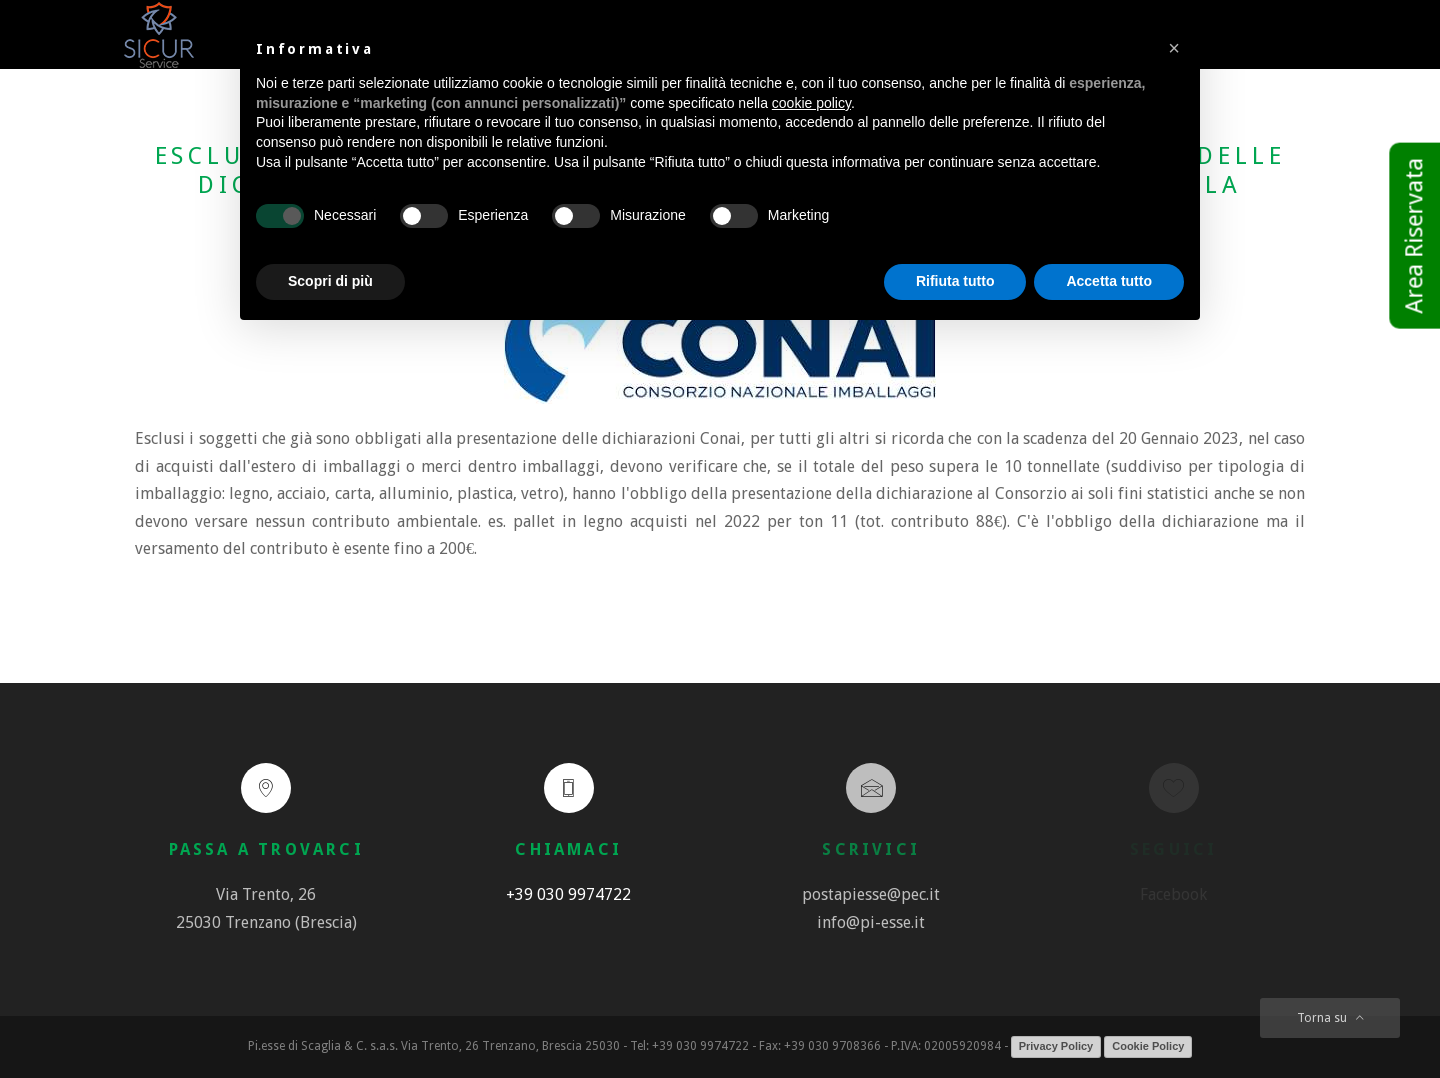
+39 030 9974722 (568, 894)
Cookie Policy (1148, 1046)
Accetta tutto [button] (1109, 281)
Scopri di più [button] (330, 281)
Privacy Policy (1056, 1046)
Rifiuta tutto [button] (955, 281)
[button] (1174, 48)
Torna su (1330, 1018)
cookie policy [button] (811, 103)
